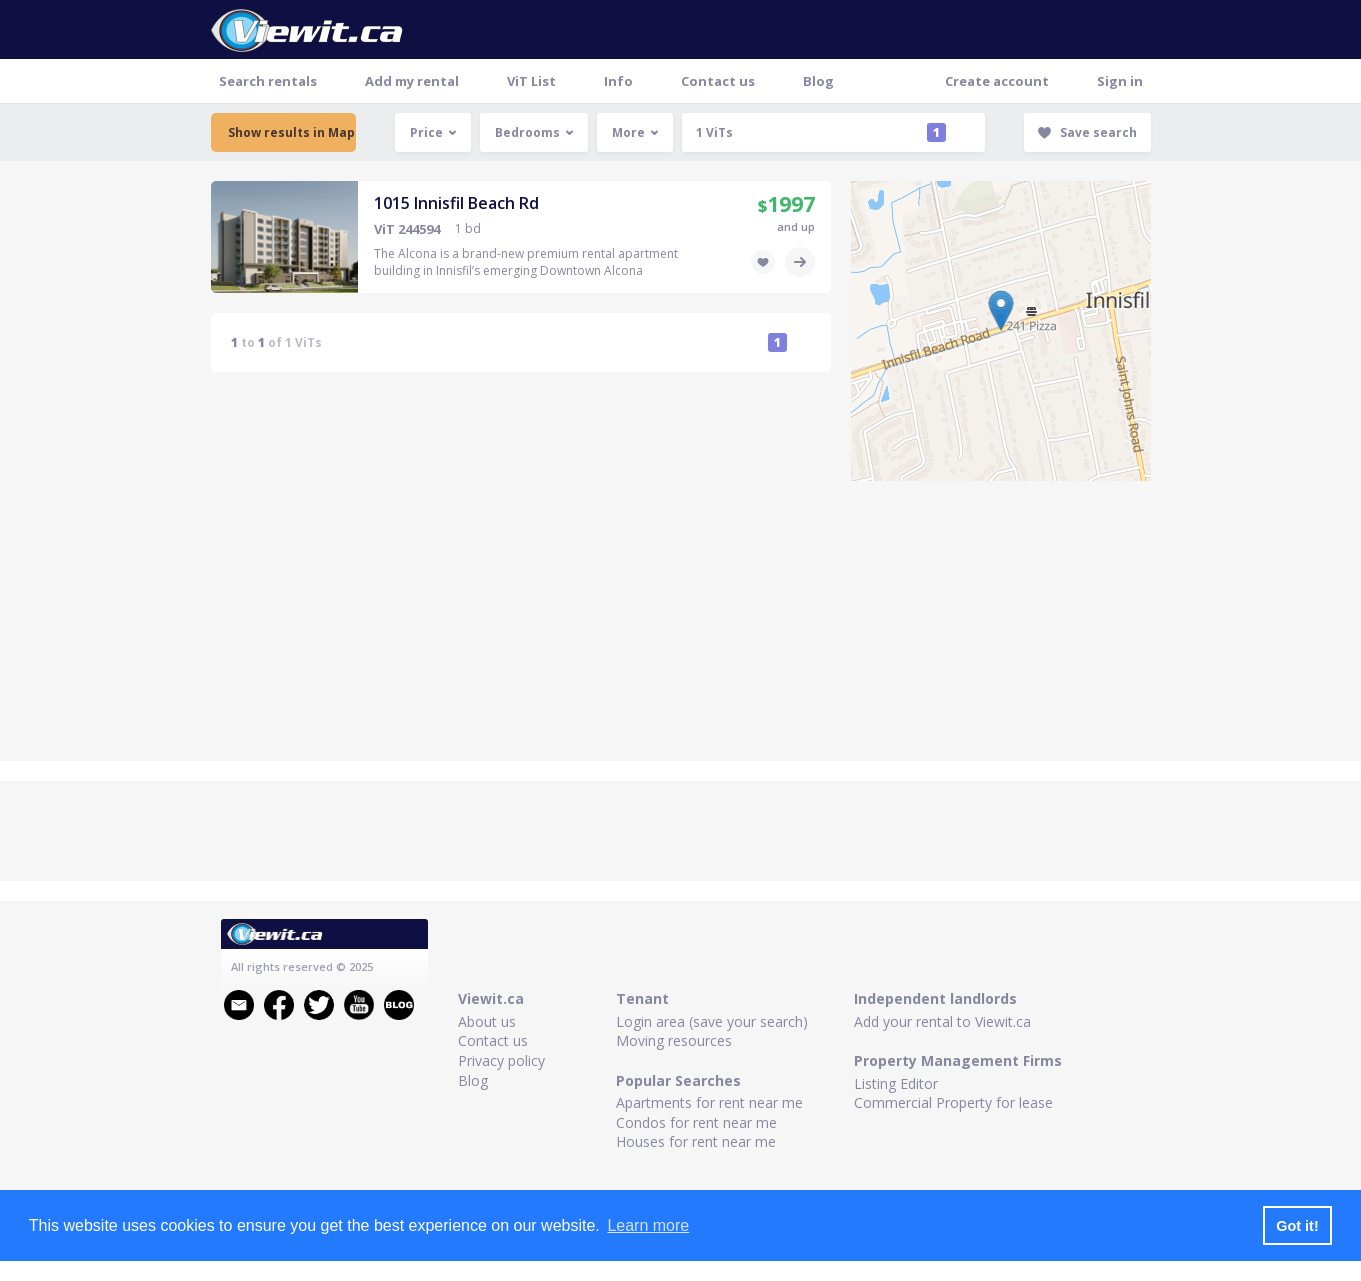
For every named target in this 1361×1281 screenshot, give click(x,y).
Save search (1087, 132)
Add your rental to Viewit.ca (942, 1021)
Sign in (1120, 81)
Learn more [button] (648, 1225)
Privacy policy (501, 1060)
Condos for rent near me (696, 1122)
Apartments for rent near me (709, 1102)
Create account (997, 81)
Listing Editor (896, 1083)
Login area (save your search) (712, 1021)
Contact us (718, 81)
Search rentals (268, 81)
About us (487, 1021)
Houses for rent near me (696, 1141)
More (635, 132)
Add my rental (412, 81)
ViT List (531, 81)
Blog (818, 81)
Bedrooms (534, 132)
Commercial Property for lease (953, 1102)
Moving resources (674, 1040)
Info (618, 81)
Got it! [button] (1297, 1226)
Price (433, 132)
